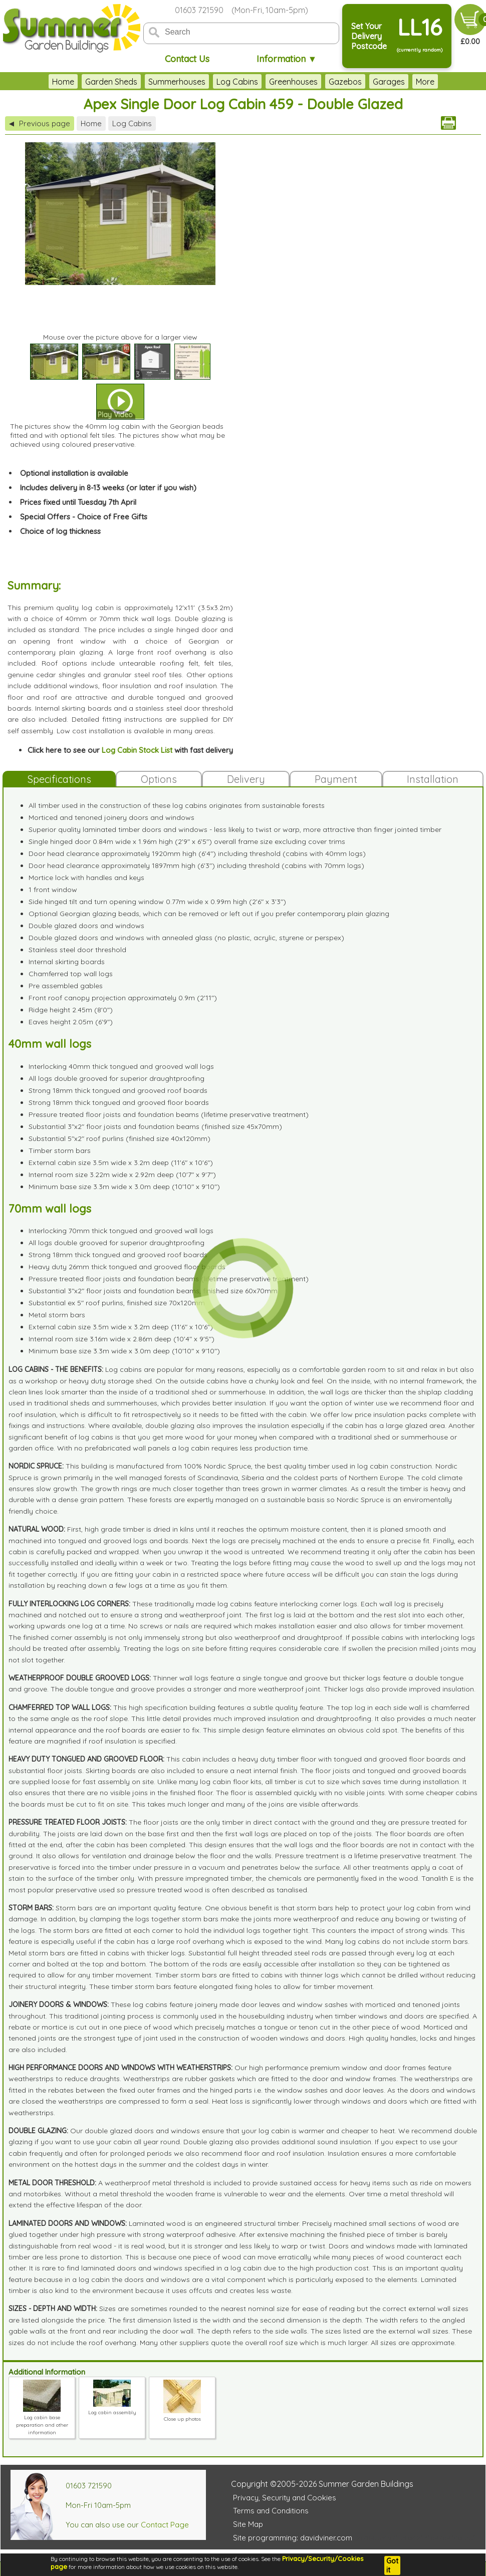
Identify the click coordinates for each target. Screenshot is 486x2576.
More (461, 82)
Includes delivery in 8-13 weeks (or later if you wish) (108, 487)
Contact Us (187, 59)
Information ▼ (287, 59)
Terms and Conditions (271, 2510)
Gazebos (308, 82)
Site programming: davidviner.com (292, 2537)
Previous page (39, 123)
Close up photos (182, 2415)
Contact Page (165, 2524)
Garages (352, 82)
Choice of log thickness (60, 531)
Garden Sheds (74, 82)
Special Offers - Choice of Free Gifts (83, 516)
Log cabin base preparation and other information (42, 2421)
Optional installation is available (74, 473)
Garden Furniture (410, 82)
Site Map (248, 2524)
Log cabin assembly (112, 2409)
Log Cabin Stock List (137, 750)
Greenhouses (256, 82)
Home (26, 82)
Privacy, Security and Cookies (284, 2497)
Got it (392, 2565)
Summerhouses (139, 82)
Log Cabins (200, 82)
